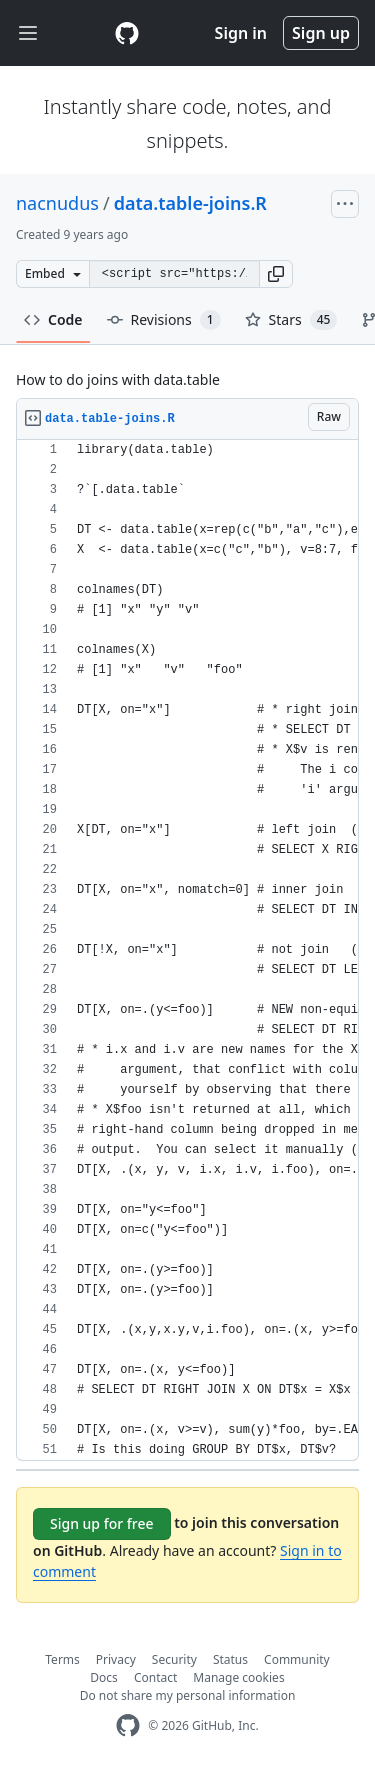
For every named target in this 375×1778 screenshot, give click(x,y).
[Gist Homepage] (127, 33)
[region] (187, 950)
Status (230, 1659)
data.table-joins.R (190, 203)
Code (53, 319)
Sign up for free (102, 1523)
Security (174, 1659)
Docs (104, 1677)
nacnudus (57, 203)
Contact (155, 1677)
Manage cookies (238, 1677)
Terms (62, 1659)
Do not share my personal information (188, 1695)
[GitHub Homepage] (128, 1725)
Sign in (241, 33)
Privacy (116, 1659)
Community (297, 1659)
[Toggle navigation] (28, 33)
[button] (276, 274)
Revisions (164, 320)
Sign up (321, 33)
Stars (291, 320)
